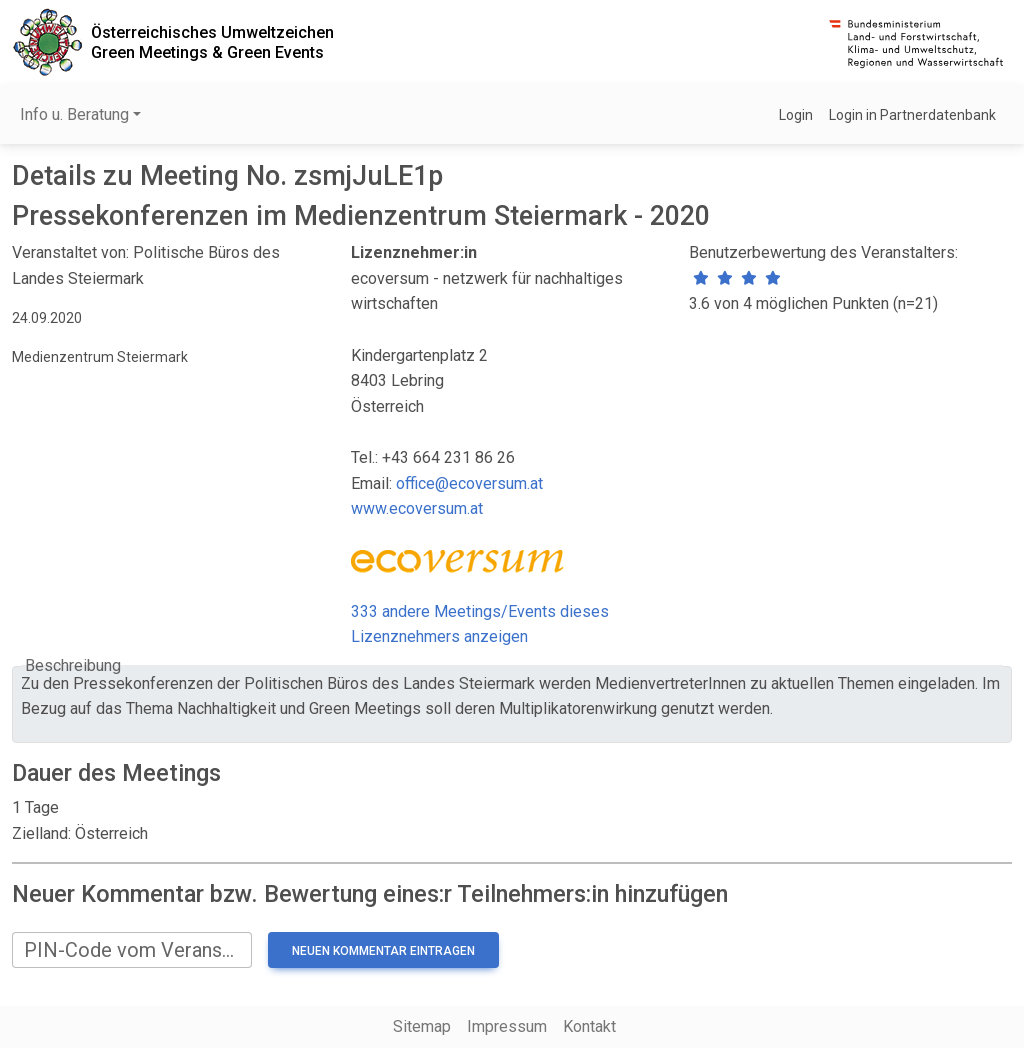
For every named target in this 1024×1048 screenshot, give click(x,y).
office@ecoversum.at (469, 483)
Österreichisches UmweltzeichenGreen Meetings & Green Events (212, 42)
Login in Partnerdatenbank (912, 115)
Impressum (507, 1026)
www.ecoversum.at (417, 508)
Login (796, 115)
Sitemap (422, 1026)
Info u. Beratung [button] (74, 114)
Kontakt (589, 1026)
